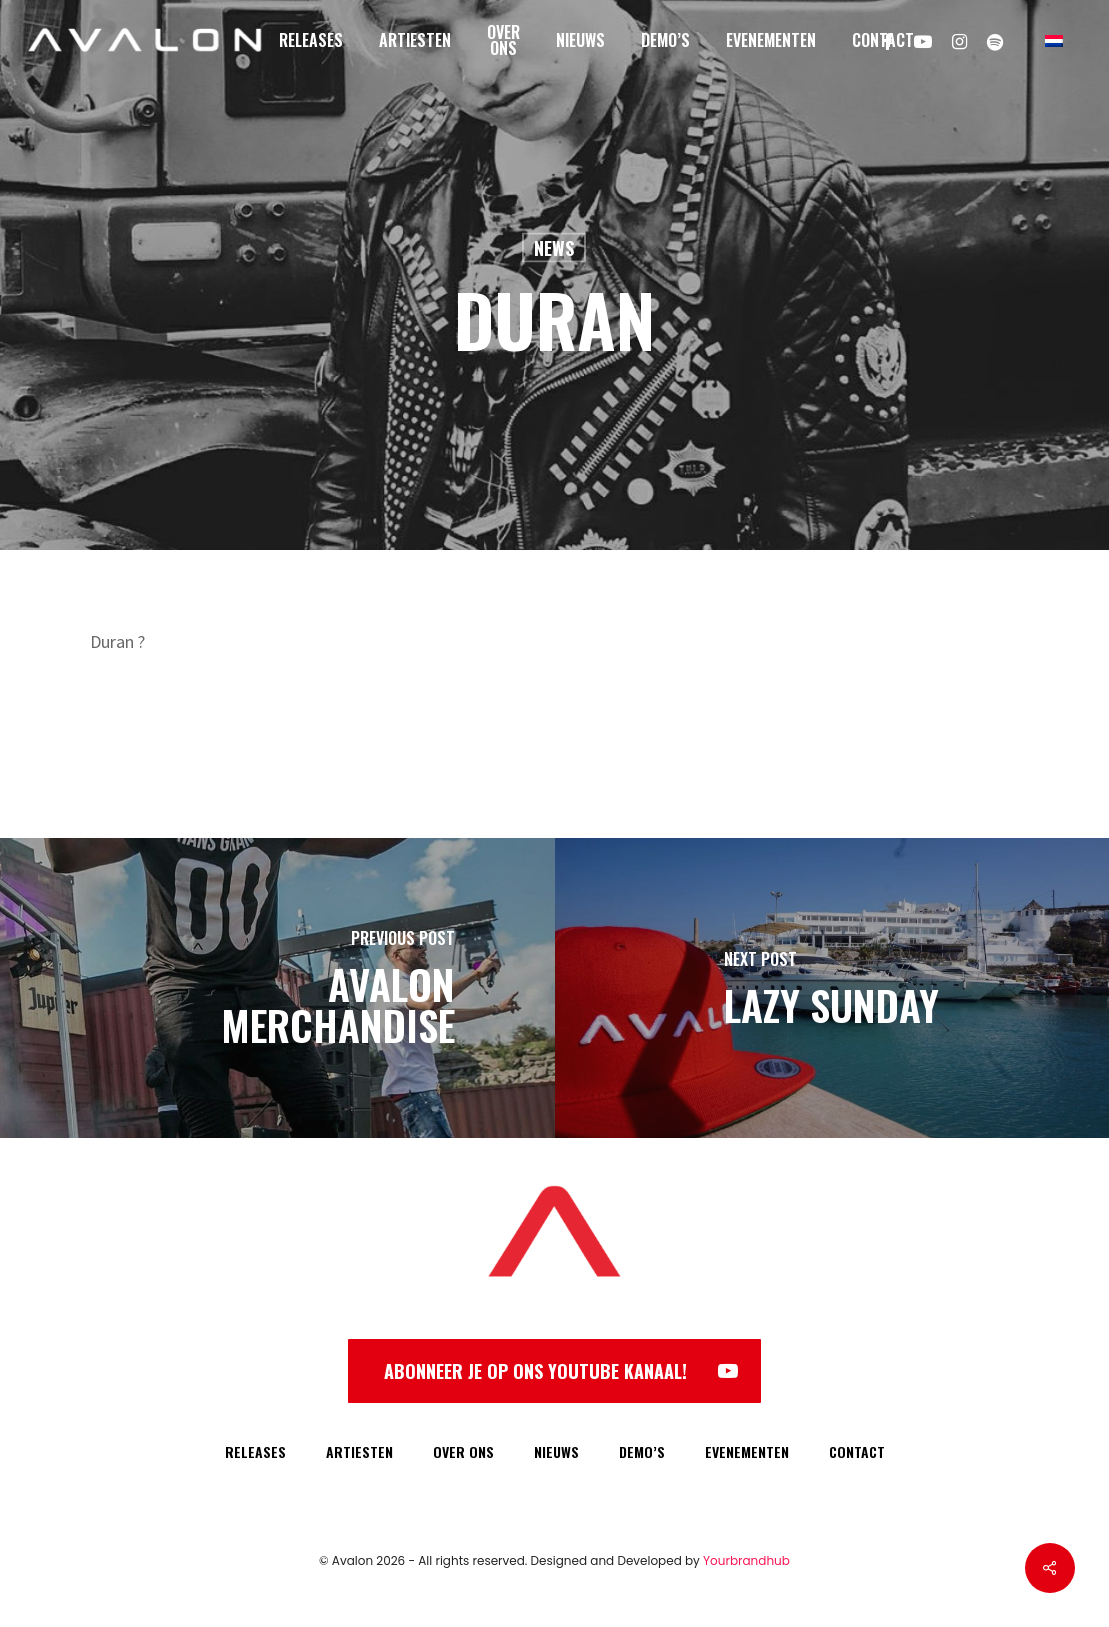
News (554, 248)
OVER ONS (463, 1451)
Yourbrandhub (746, 1560)
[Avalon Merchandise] (277, 988)
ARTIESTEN (359, 1451)
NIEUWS (556, 1451)
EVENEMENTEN (747, 1451)
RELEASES (255, 1451)
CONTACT (857, 1451)
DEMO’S (642, 1451)
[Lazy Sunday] (832, 988)
